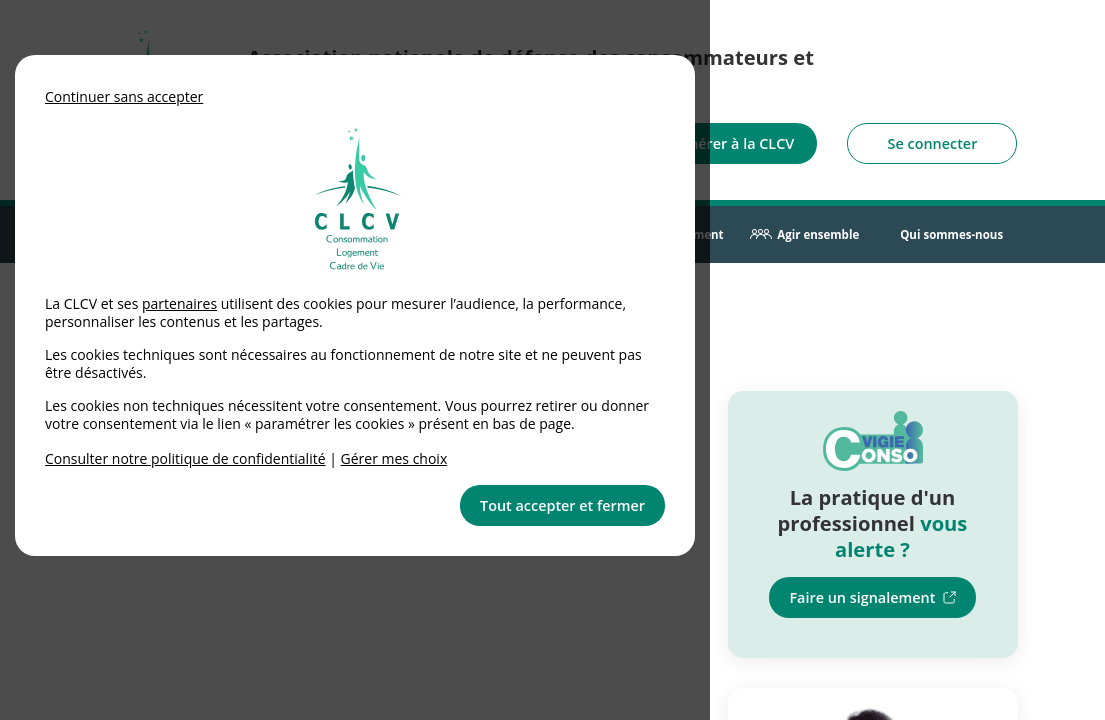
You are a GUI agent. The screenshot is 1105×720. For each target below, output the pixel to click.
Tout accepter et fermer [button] (562, 505)
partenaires (179, 303)
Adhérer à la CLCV (733, 143)
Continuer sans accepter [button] (124, 96)
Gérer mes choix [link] (394, 458)
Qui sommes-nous (951, 234)
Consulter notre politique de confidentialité (185, 458)
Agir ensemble (818, 234)
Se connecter (933, 143)
